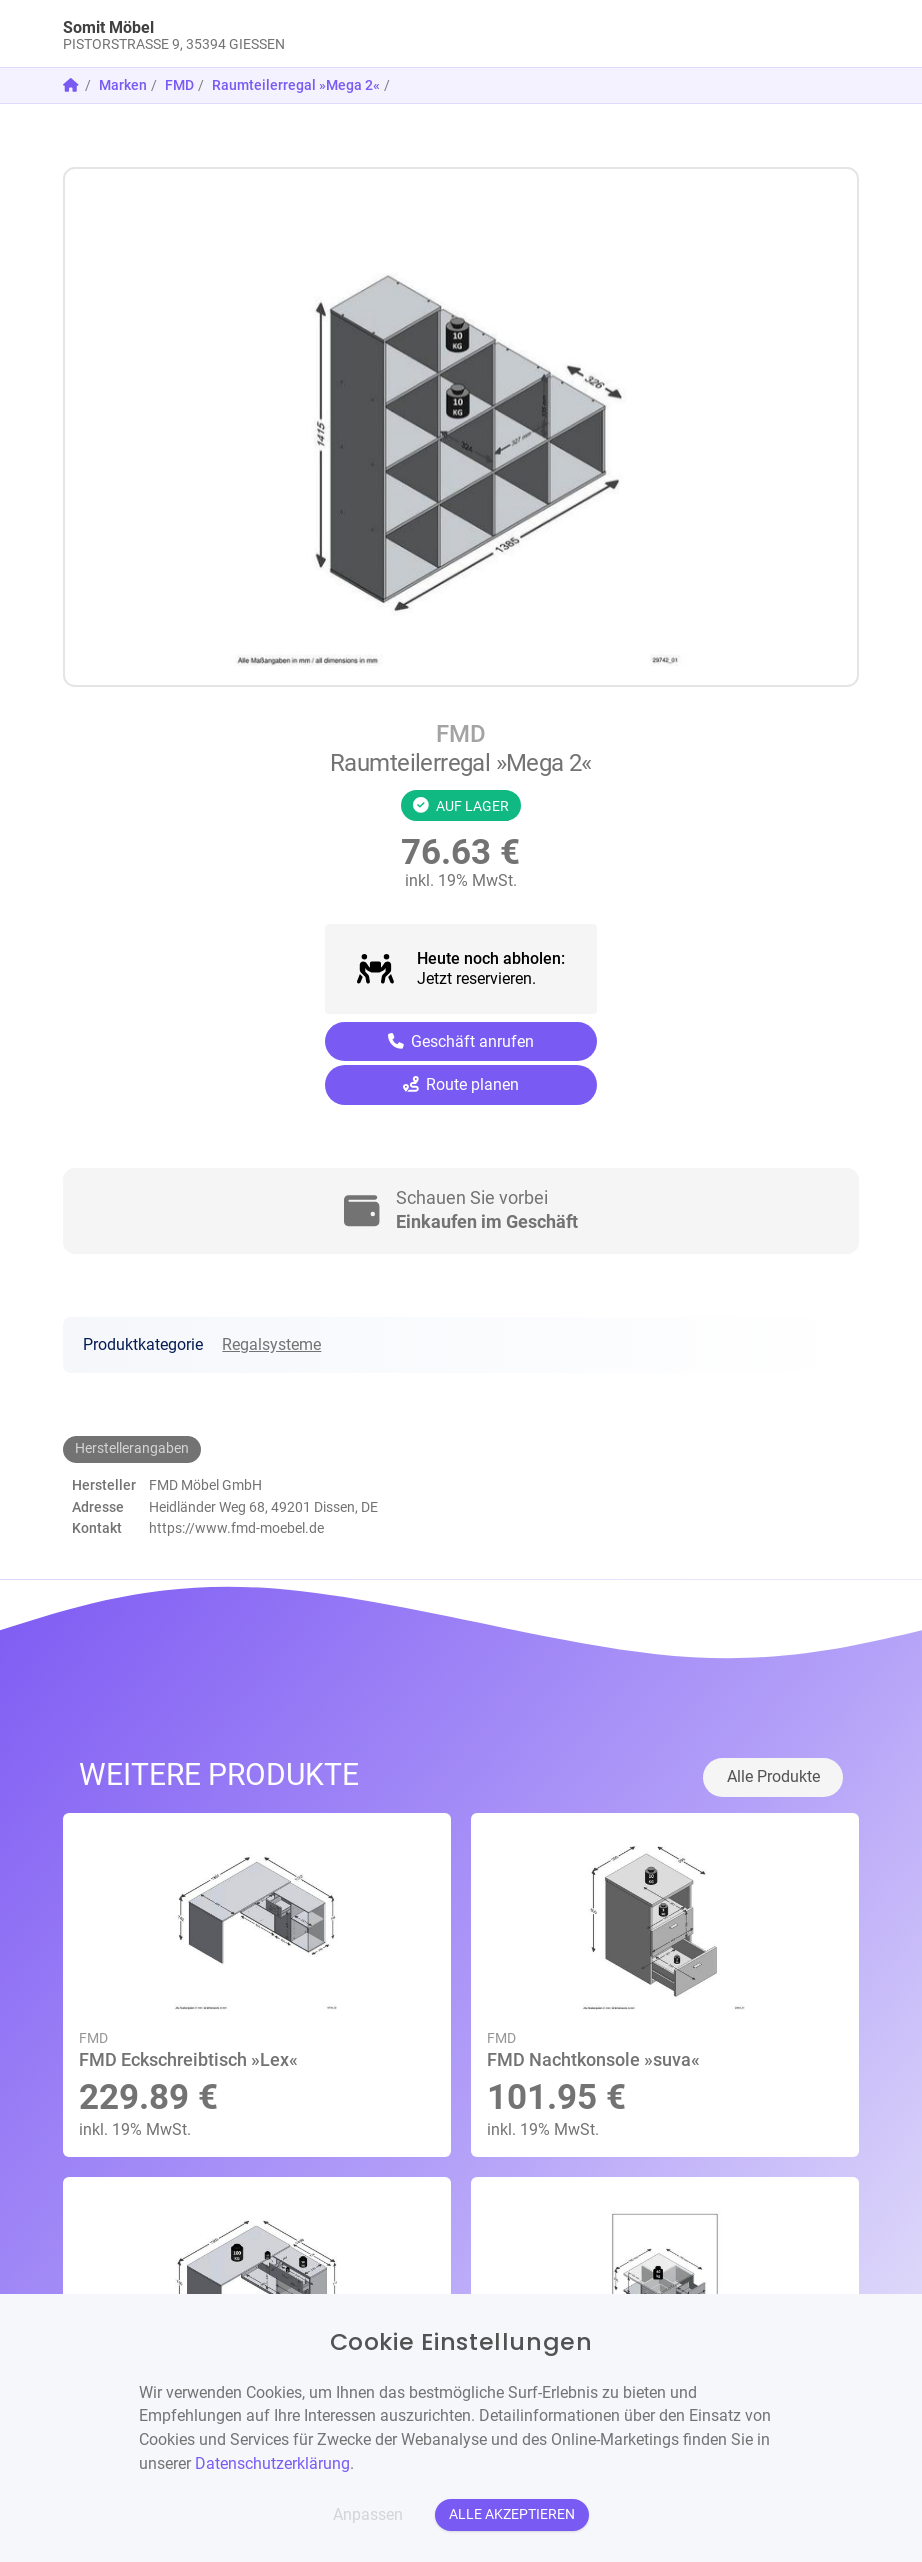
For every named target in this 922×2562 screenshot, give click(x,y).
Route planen (461, 1084)
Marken (123, 85)
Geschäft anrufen (461, 1041)
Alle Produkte (773, 1776)
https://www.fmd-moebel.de (236, 1528)
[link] (361, 33)
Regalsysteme (271, 1344)
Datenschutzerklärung (272, 2463)
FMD (179, 85)
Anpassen (368, 2514)
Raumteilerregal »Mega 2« (296, 85)
